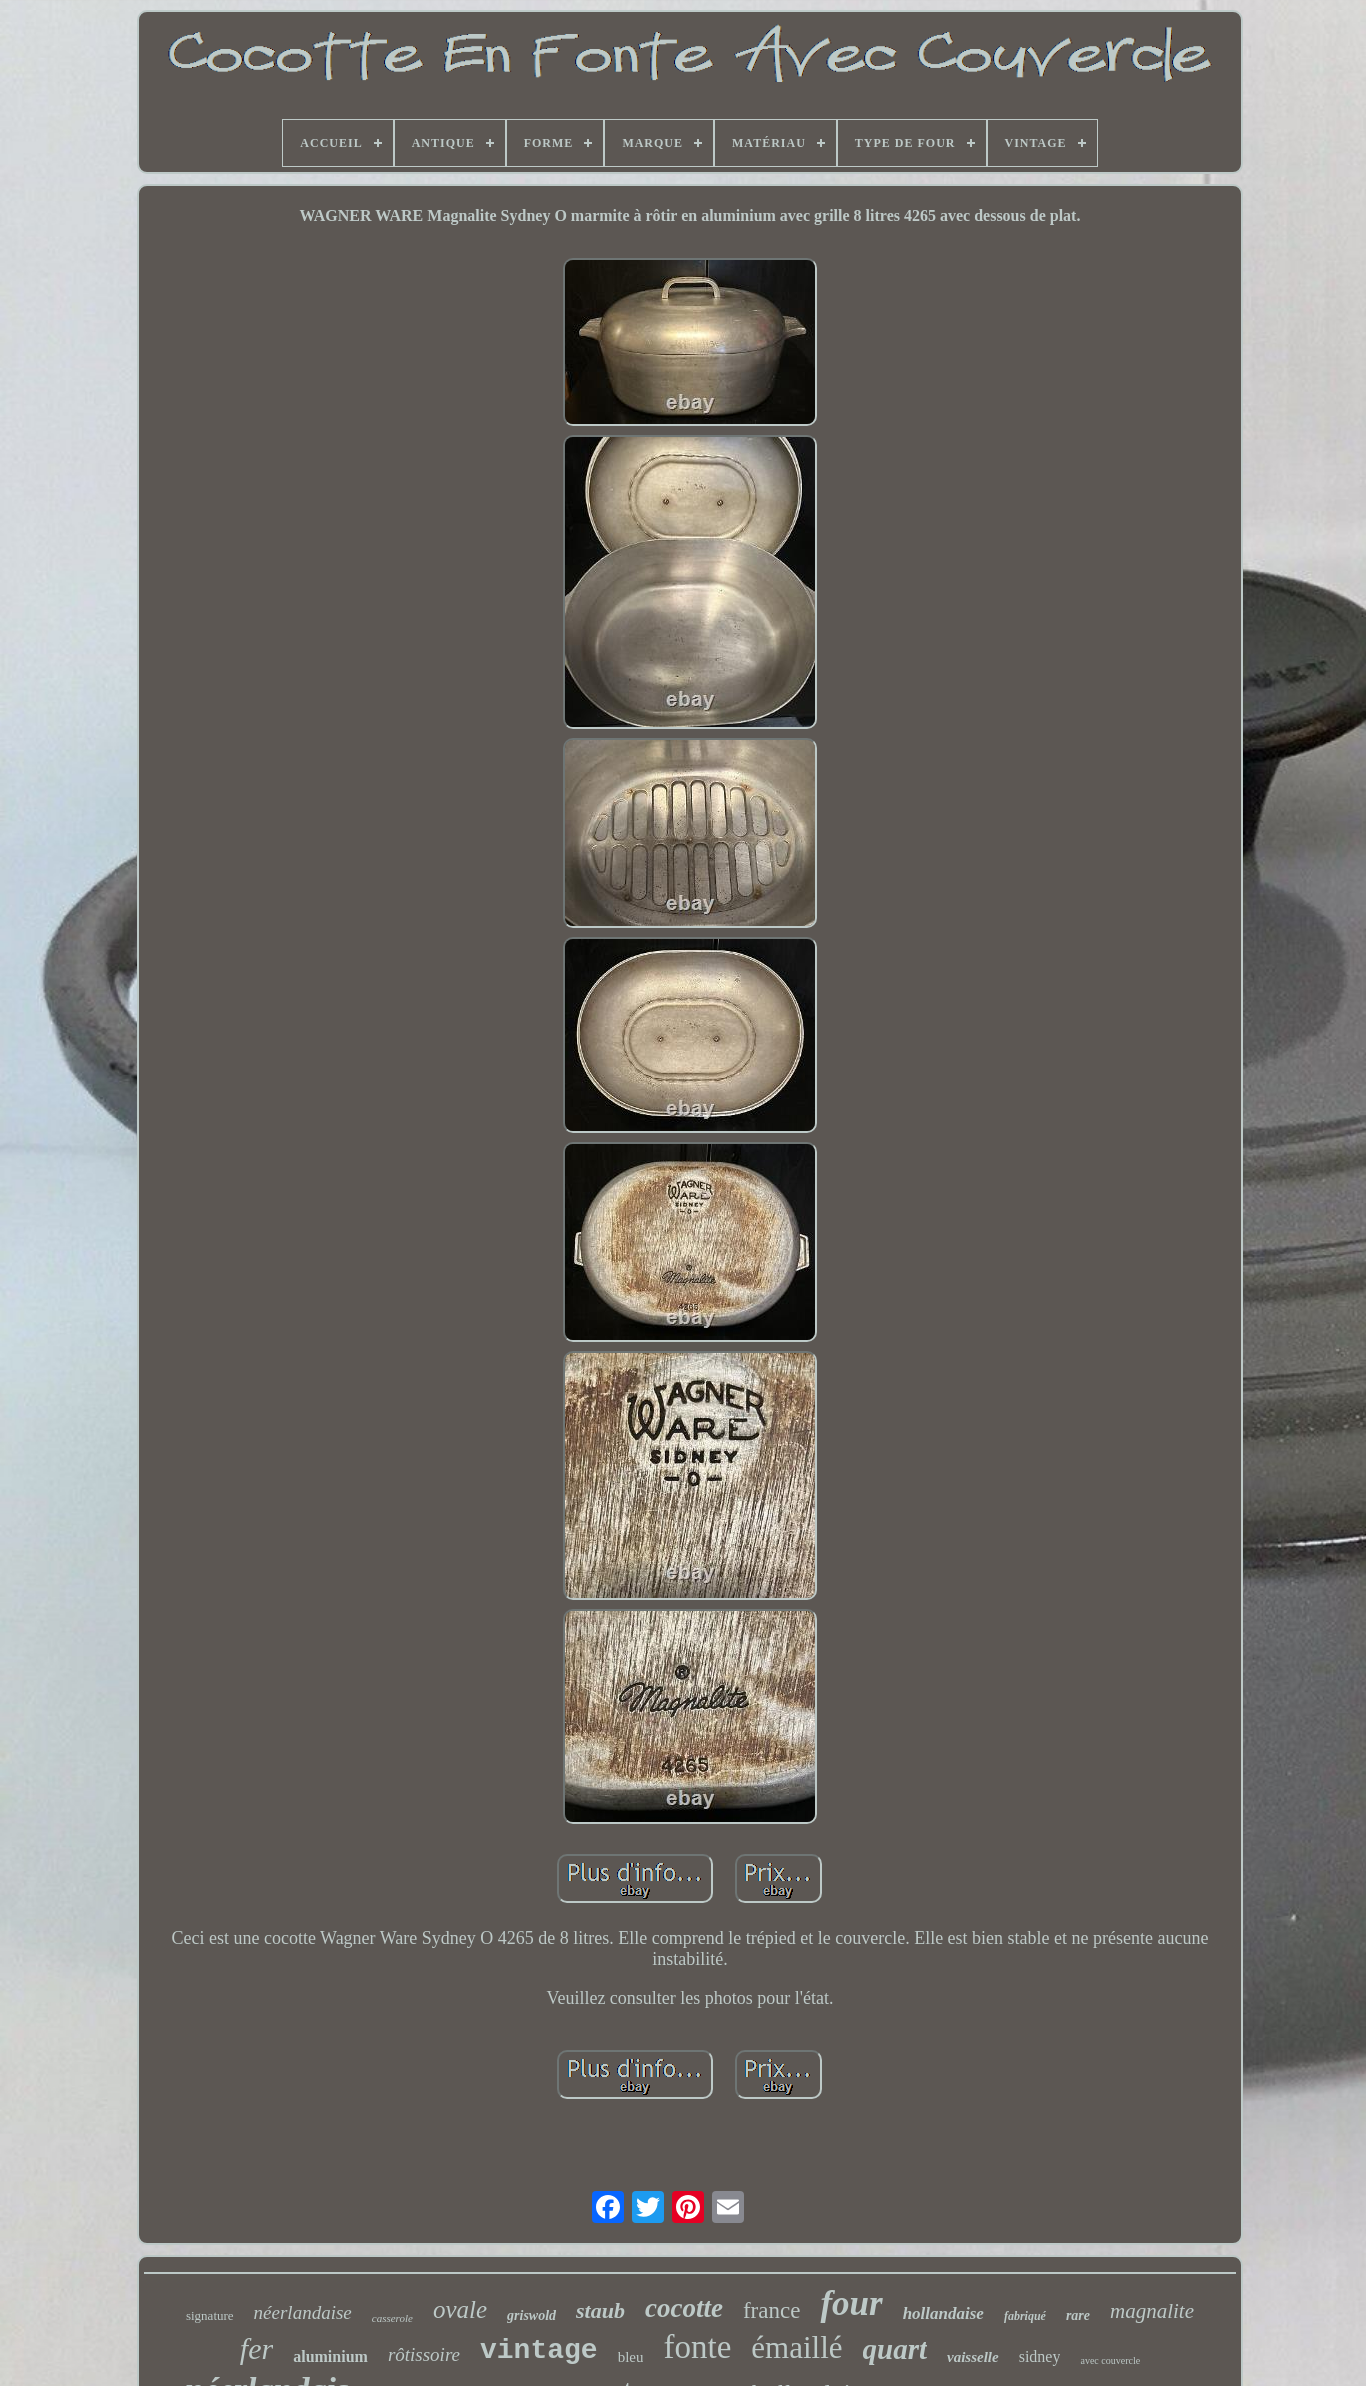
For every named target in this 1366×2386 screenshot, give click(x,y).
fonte (697, 2347)
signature (210, 2315)
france (771, 2310)
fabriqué (1025, 2316)
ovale (460, 2309)
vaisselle (973, 2357)
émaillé (796, 2347)
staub (600, 2310)
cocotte (684, 2308)
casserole (392, 2318)
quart (895, 2349)
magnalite (1152, 2311)
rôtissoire (424, 2354)
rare (1078, 2315)
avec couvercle (1110, 2360)
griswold (531, 2315)
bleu (631, 2357)
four (851, 2303)
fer (256, 2348)
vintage (539, 2350)
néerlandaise (303, 2312)
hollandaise (943, 2313)
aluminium (330, 2356)
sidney (1040, 2356)
